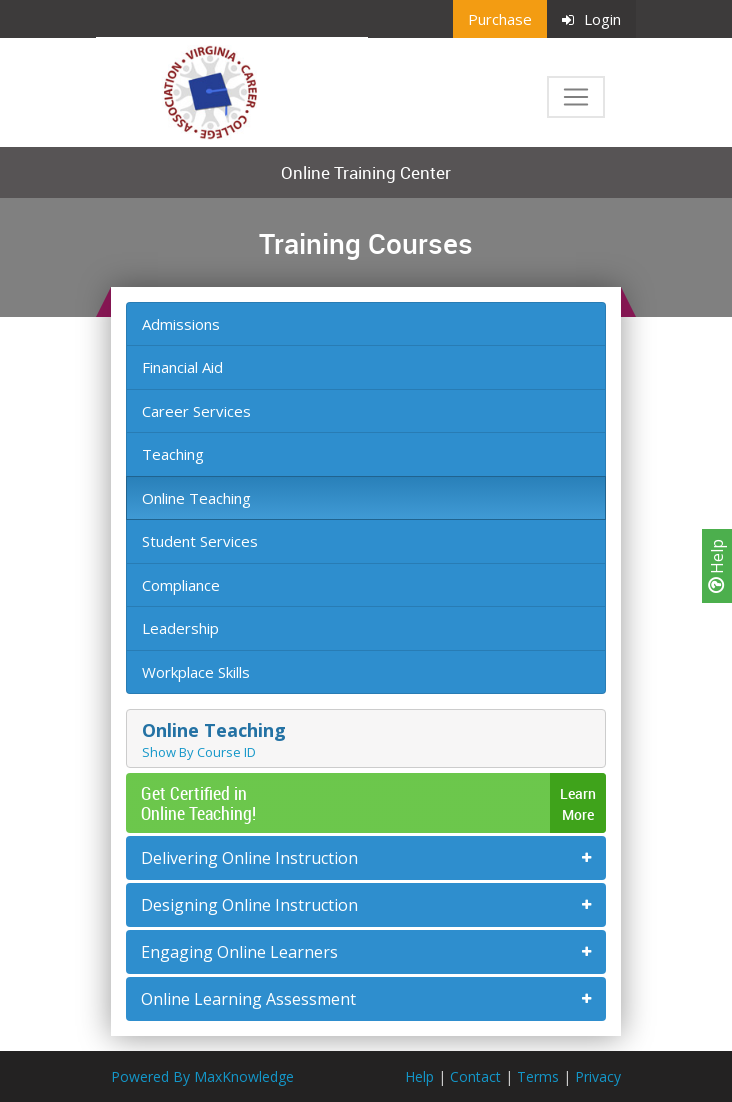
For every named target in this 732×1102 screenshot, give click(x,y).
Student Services (200, 541)
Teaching (173, 454)
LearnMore (578, 804)
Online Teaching (196, 498)
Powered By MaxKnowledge (202, 1076)
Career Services (196, 411)
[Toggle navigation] (576, 97)
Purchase (500, 19)
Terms (538, 1076)
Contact (475, 1076)
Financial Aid (182, 367)
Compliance (181, 585)
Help (717, 566)
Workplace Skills (196, 672)
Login (591, 19)
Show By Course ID (199, 752)
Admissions (181, 324)
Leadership (180, 628)
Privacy (598, 1076)
